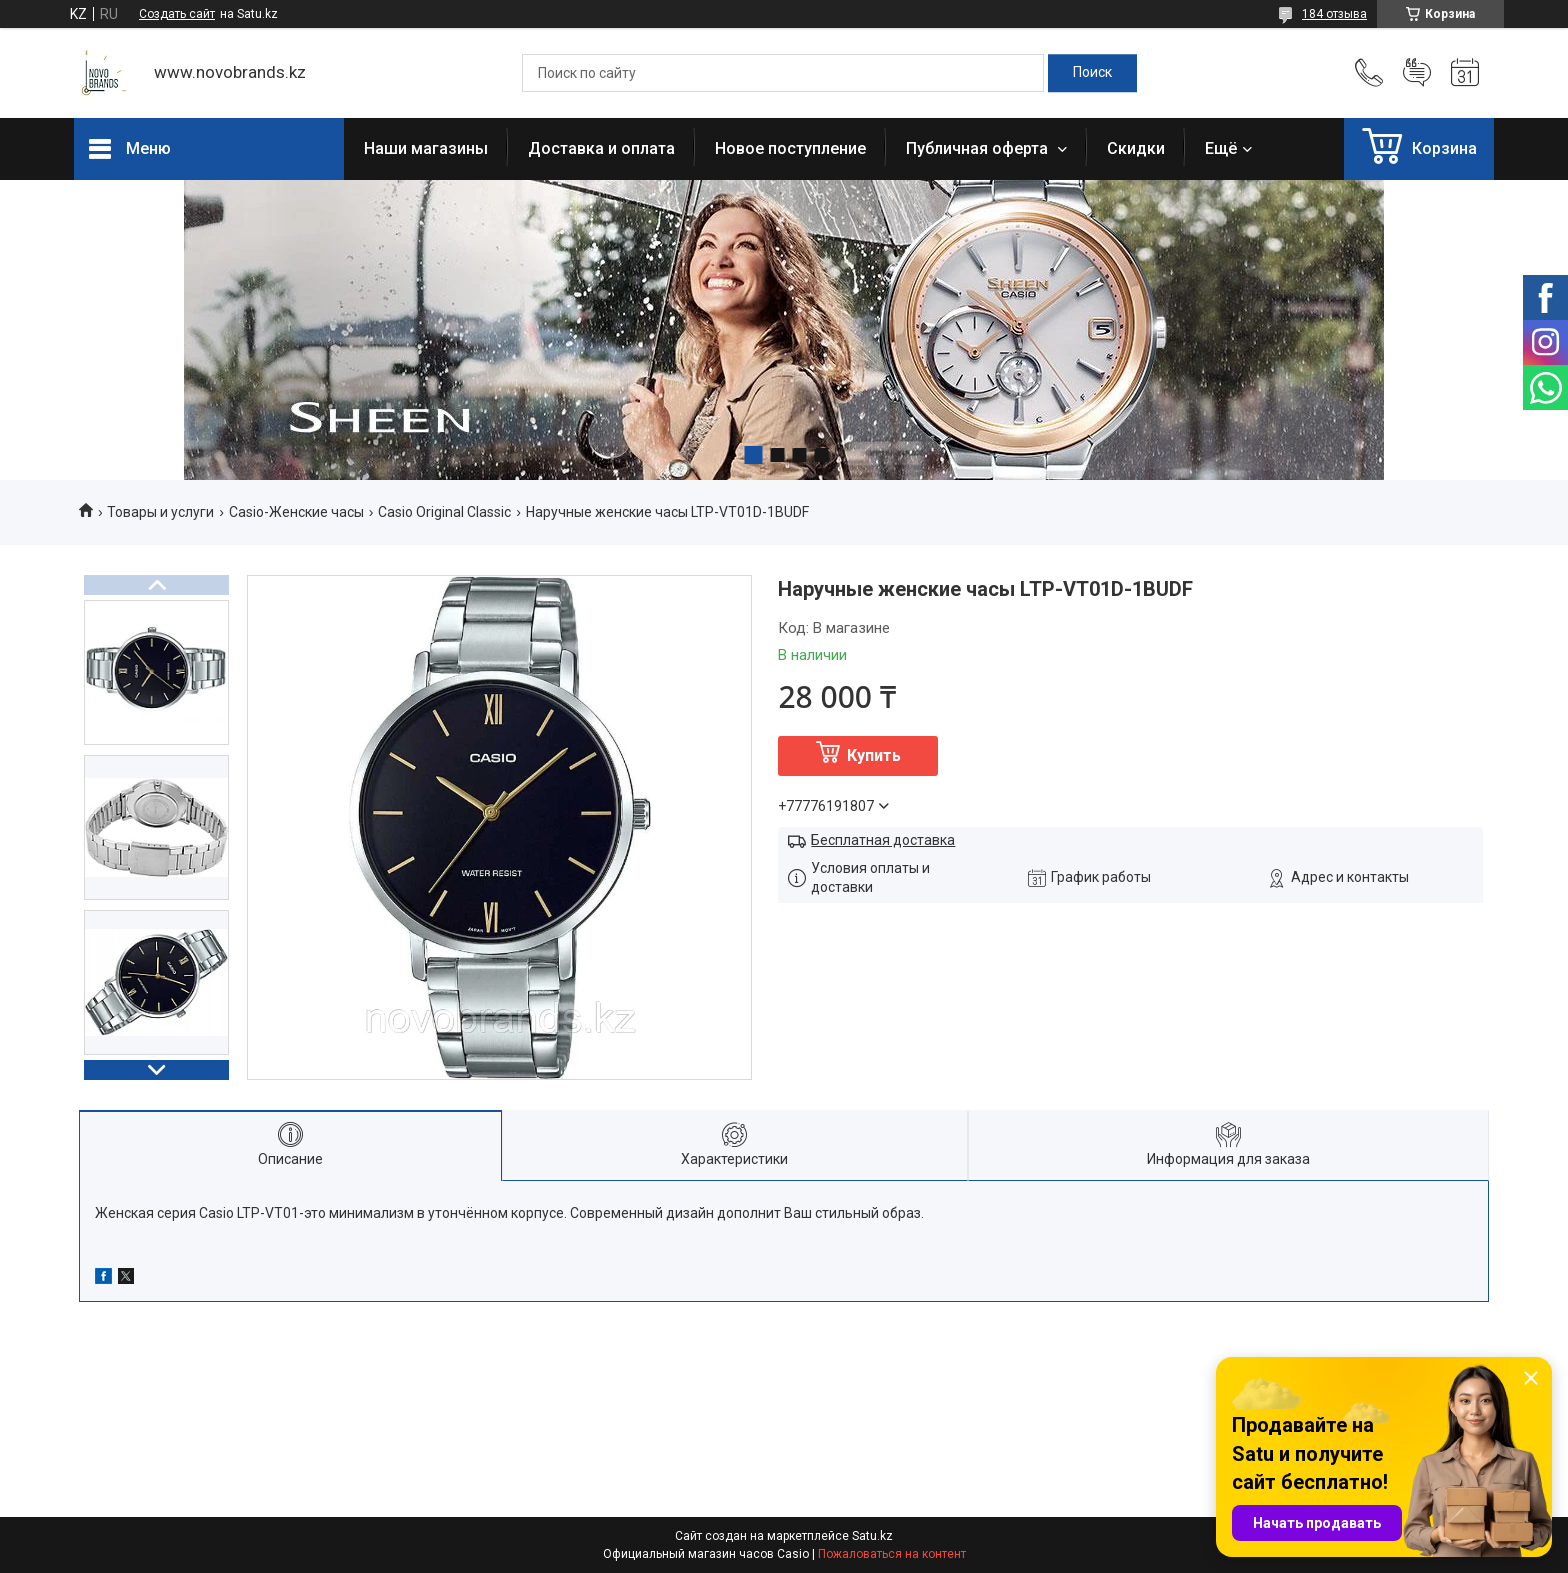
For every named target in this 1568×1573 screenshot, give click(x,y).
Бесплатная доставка (883, 840)
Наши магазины (426, 148)
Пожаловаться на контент (892, 1554)
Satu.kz (872, 1536)
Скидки (1136, 148)
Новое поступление (790, 148)
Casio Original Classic (444, 512)
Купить (874, 755)
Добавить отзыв (1417, 73)
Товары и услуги (160, 512)
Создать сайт (177, 14)
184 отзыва (1334, 14)
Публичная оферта (979, 148)
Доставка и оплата (601, 148)
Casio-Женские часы (296, 512)
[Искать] (1092, 73)
